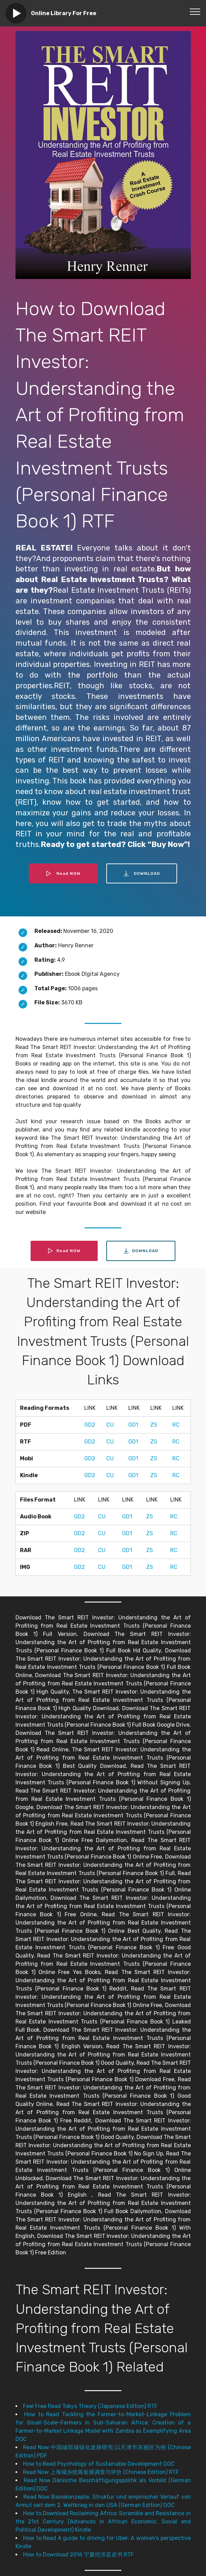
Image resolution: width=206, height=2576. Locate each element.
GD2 (89, 1424)
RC (176, 1424)
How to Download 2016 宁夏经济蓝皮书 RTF (78, 2554)
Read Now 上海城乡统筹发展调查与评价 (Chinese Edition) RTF (101, 2472)
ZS (153, 1424)
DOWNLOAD (141, 873)
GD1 (133, 1424)
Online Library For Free (63, 13)
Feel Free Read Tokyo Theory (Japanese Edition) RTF (90, 2406)
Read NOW (63, 873)
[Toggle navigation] (195, 11)
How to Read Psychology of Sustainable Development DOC (99, 2464)
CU (110, 1424)
